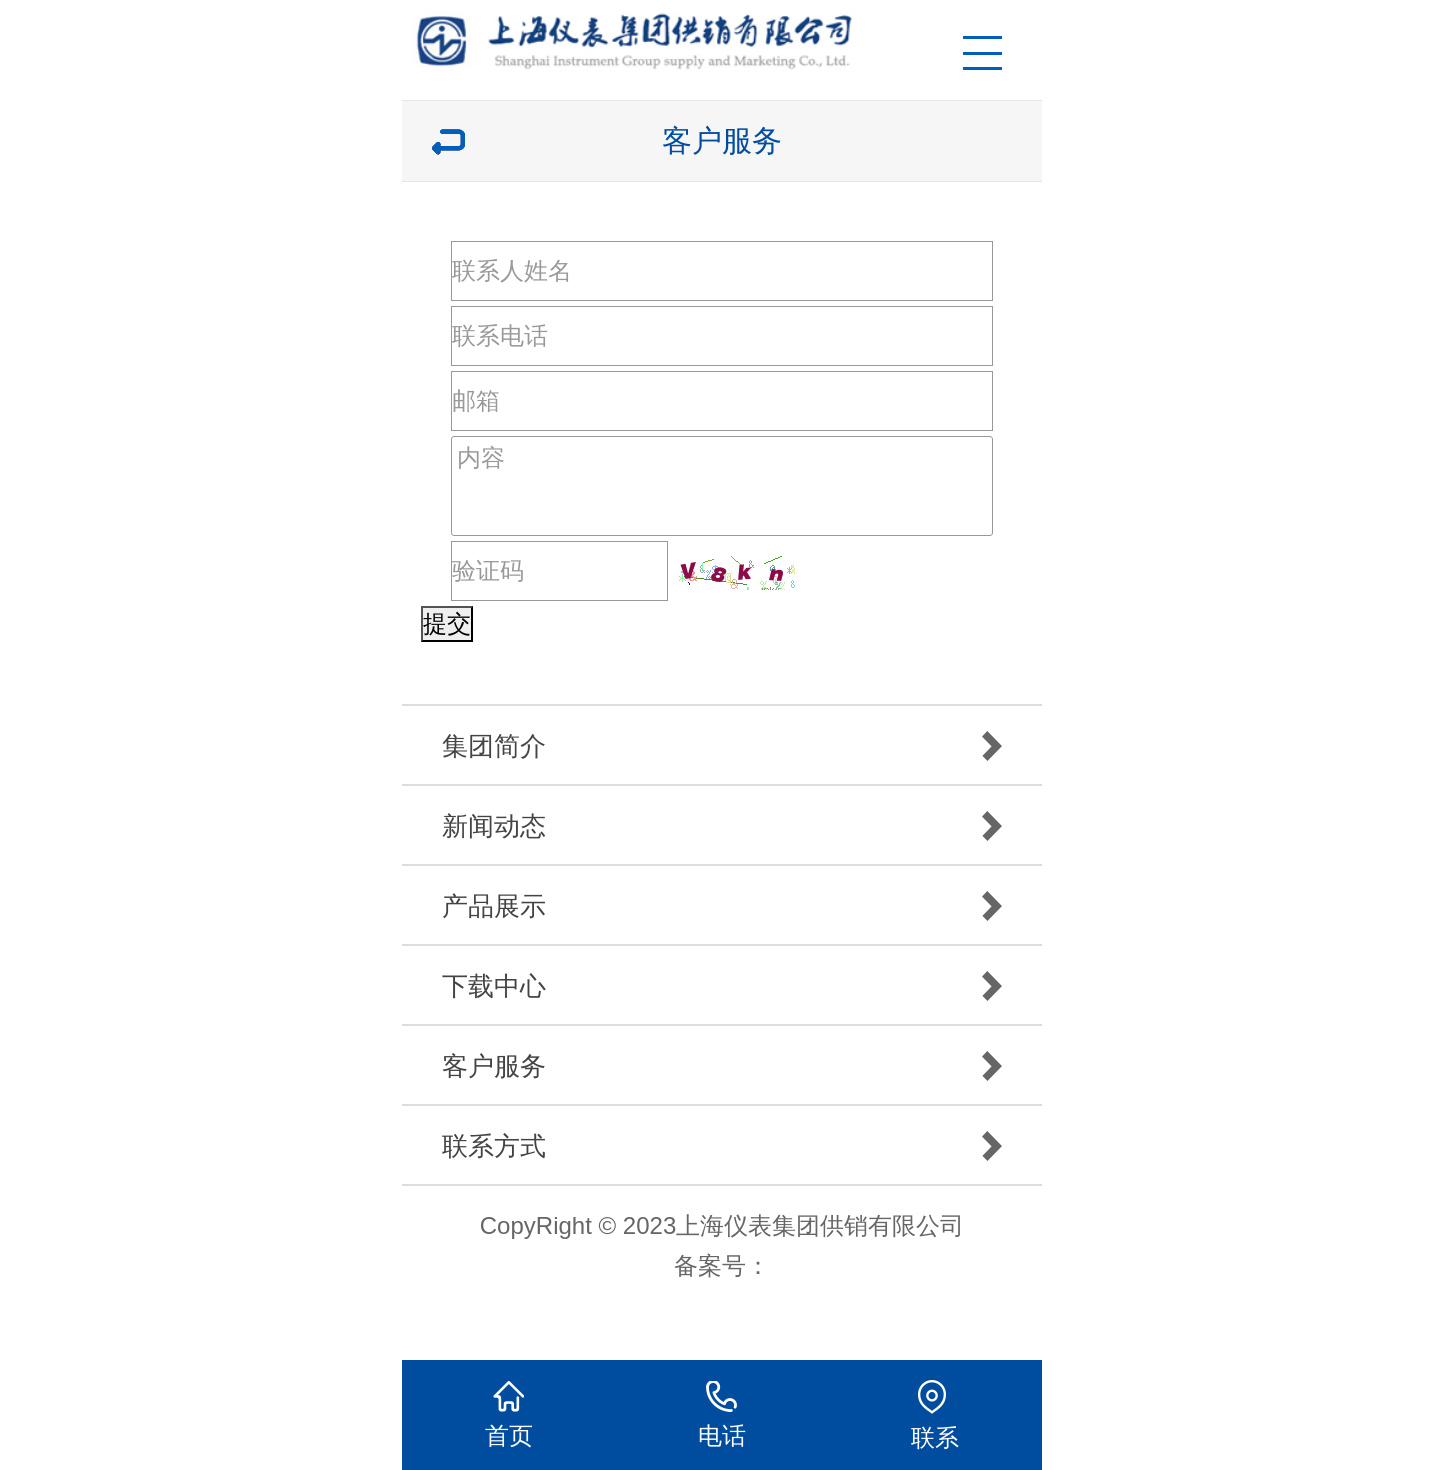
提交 (447, 623)
